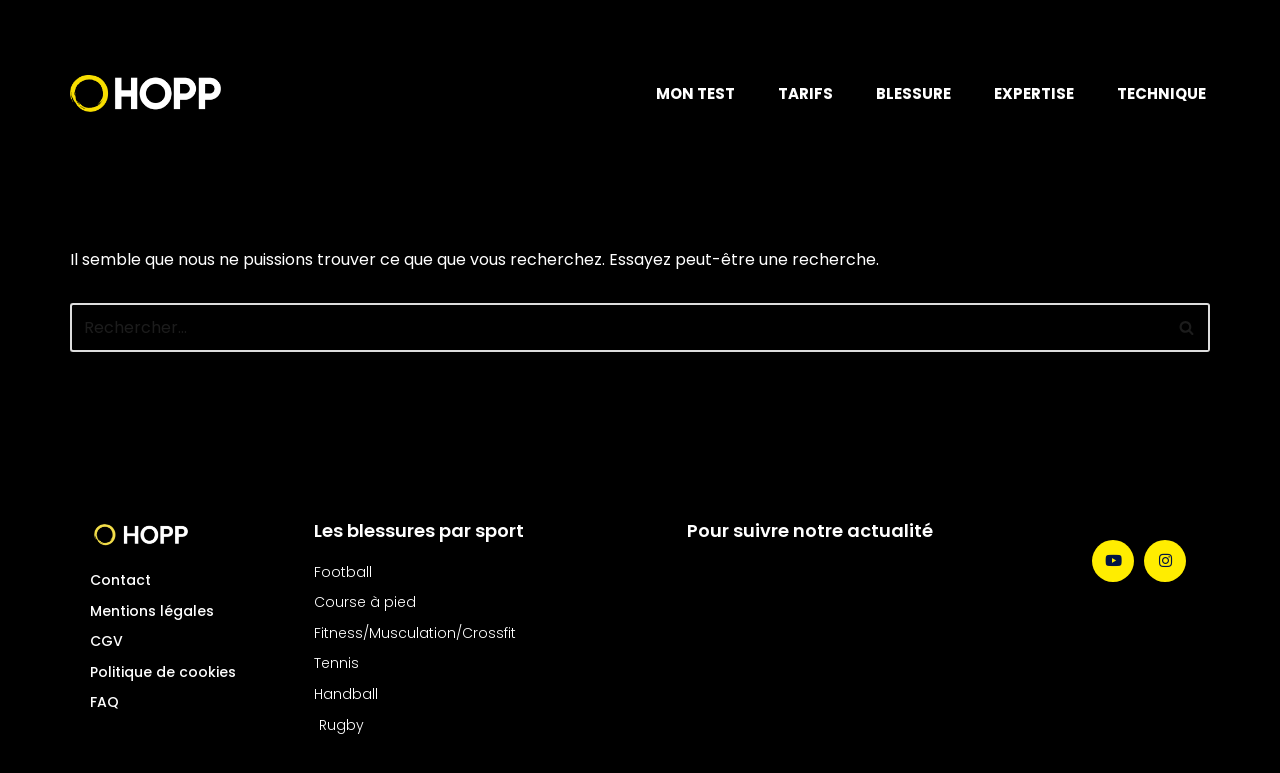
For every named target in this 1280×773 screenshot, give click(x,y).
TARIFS (805, 93)
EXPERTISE (1034, 93)
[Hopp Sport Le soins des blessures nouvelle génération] (145, 93)
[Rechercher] (617, 327)
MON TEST (695, 93)
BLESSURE (913, 93)
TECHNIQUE (1161, 93)
